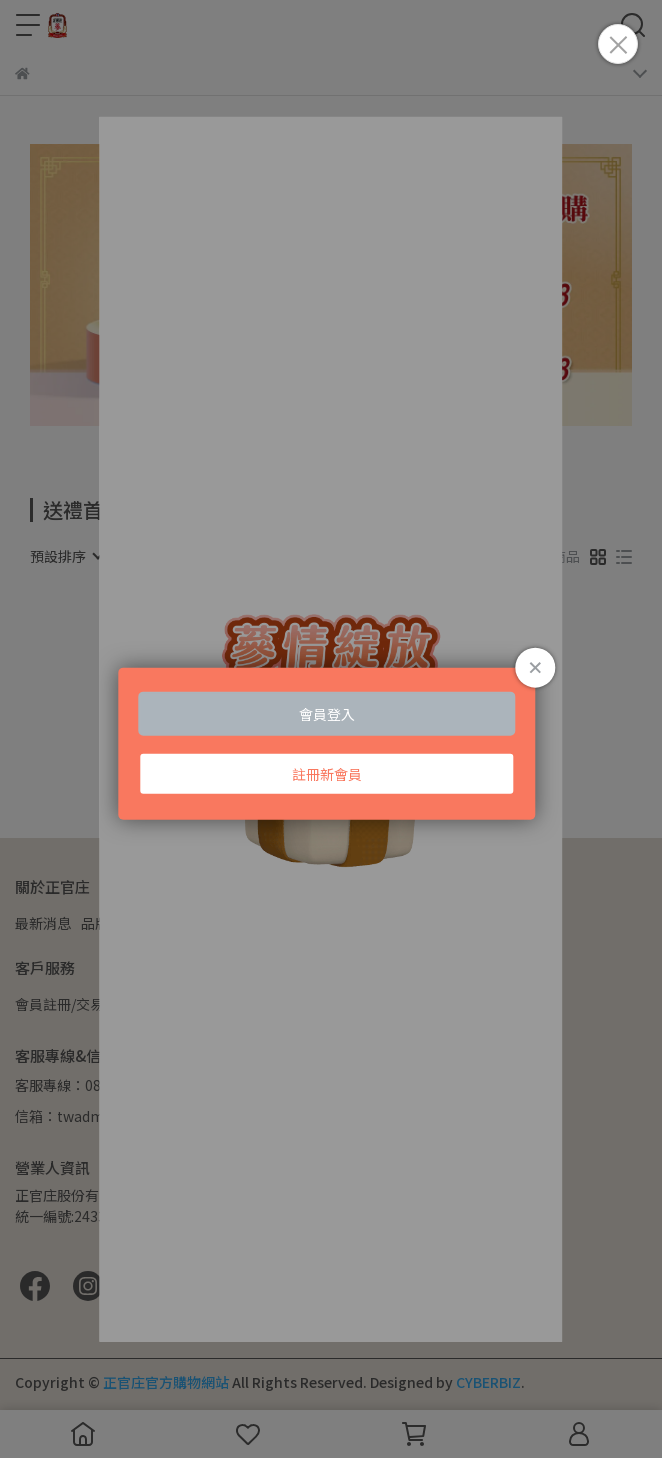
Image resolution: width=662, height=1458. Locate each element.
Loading (330, 744)
